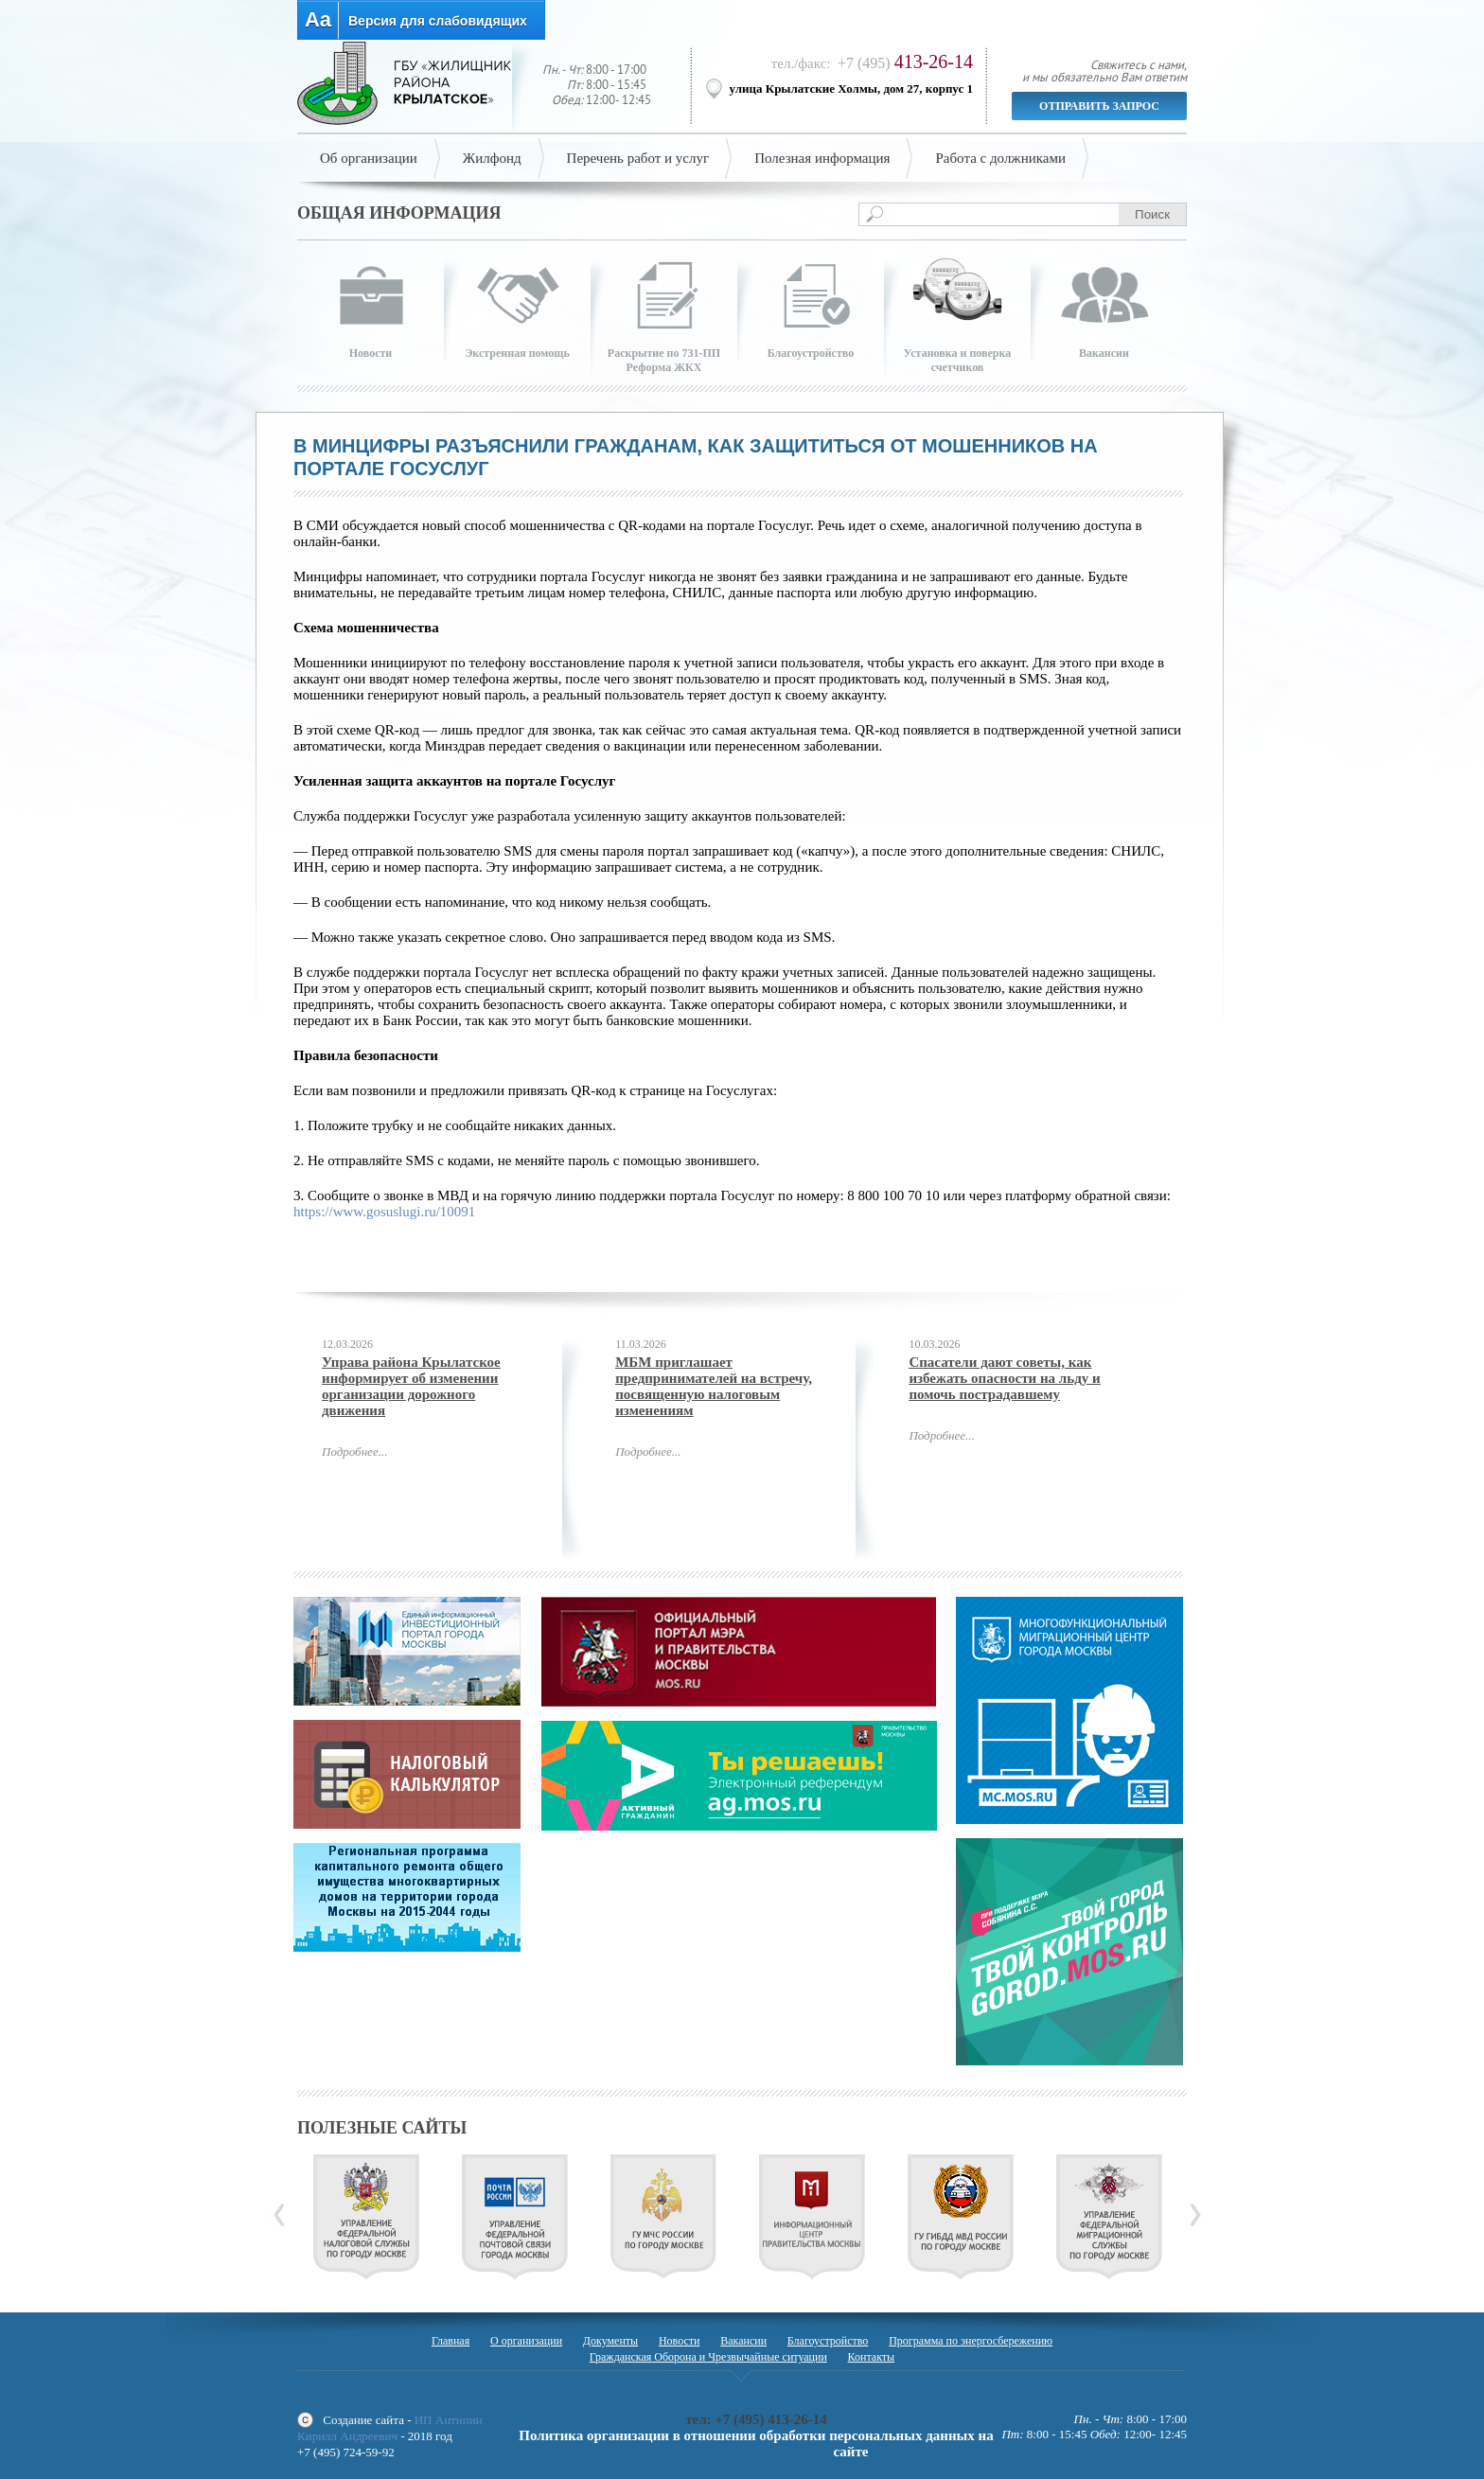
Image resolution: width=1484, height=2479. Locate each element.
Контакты (871, 2357)
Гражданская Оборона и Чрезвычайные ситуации (708, 2357)
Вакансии (743, 2340)
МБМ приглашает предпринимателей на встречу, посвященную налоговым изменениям (713, 1386)
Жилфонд (492, 158)
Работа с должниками (1000, 158)
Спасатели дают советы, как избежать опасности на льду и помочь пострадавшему (1004, 1378)
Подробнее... (354, 1451)
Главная (450, 2340)
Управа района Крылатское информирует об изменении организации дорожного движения (411, 1386)
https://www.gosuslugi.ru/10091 (384, 1211)
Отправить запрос (1099, 106)
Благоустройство (828, 2340)
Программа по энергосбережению (970, 2340)
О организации (526, 2340)
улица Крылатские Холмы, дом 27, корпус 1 (852, 88)
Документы (610, 2340)
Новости (679, 2340)
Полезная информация (822, 158)
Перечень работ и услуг (638, 158)
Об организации (368, 158)
